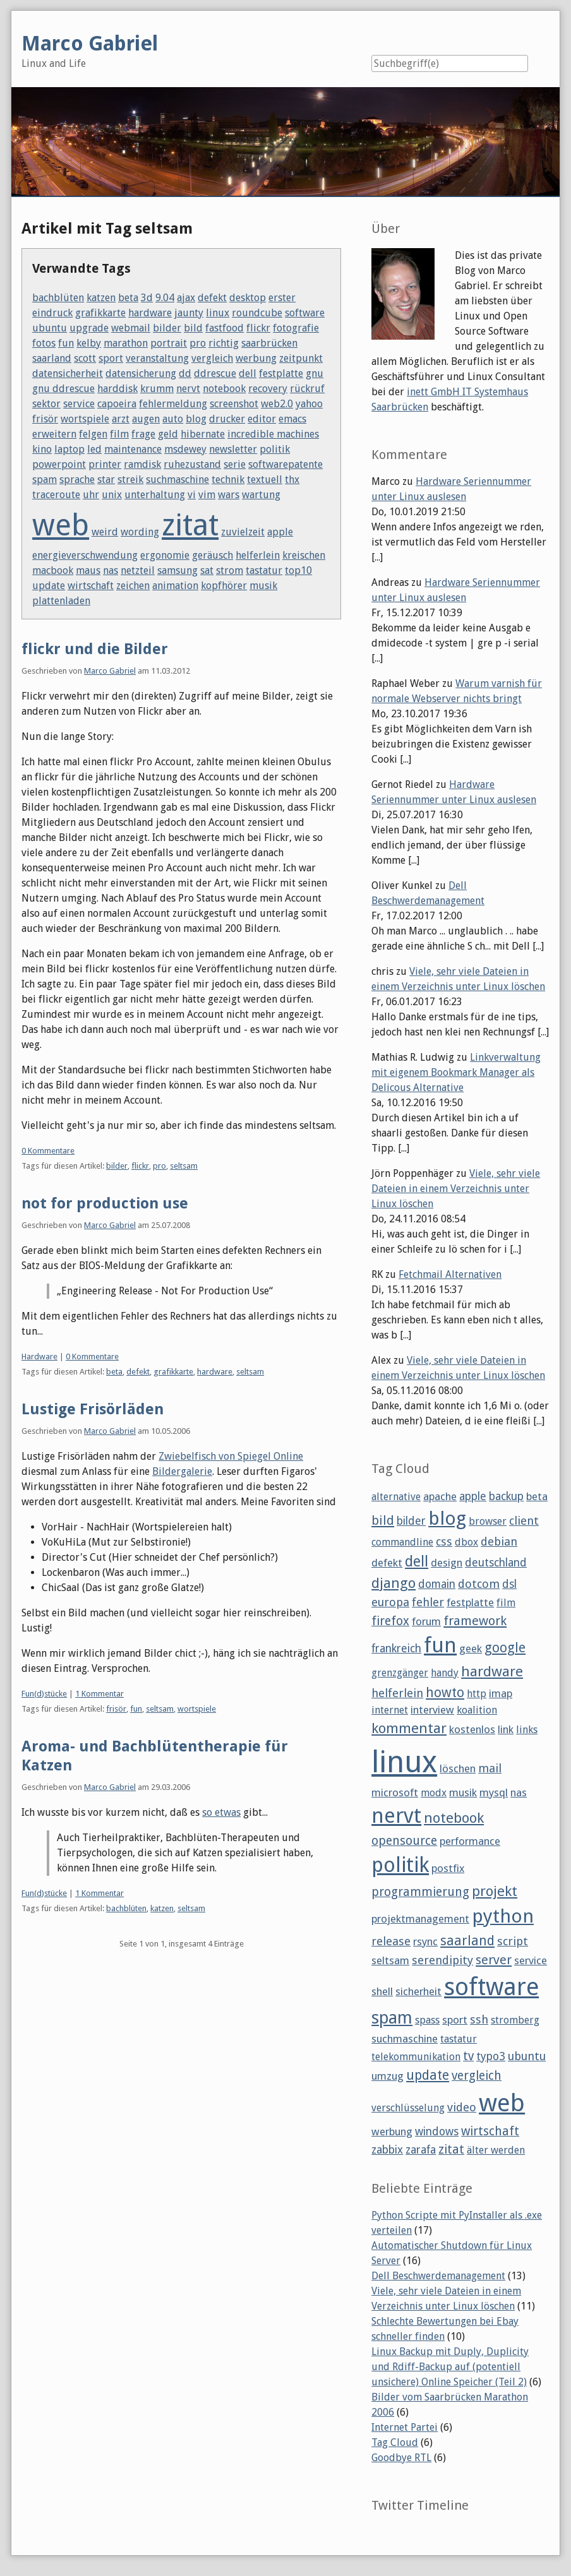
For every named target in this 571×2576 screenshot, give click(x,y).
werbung (256, 358)
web (60, 525)
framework (475, 1620)
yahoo (309, 404)
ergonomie (164, 555)
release (391, 1941)
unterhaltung (154, 495)
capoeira (116, 404)
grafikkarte (100, 313)
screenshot (234, 404)
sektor (46, 404)
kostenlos (472, 1729)
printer (104, 464)
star (106, 480)
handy (445, 1673)
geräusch (212, 555)
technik (228, 480)
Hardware (39, 1356)
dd (185, 373)
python (503, 1916)
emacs (292, 419)
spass (427, 2020)
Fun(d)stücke (44, 1693)
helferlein (258, 555)
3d (147, 298)
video (461, 2107)
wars (228, 495)
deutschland (496, 1562)
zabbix (387, 2150)
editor (262, 419)
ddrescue (215, 373)
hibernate (203, 434)
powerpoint (59, 464)
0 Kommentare (48, 1150)
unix (112, 495)
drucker (227, 419)
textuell (264, 480)
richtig (223, 343)
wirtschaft (91, 586)
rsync (425, 1941)
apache (440, 1496)
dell (247, 373)
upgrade (89, 328)
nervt (188, 389)
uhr (91, 495)
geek (470, 1648)
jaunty (188, 313)
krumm (157, 389)
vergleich (212, 358)
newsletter (233, 449)
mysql (493, 1792)
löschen (458, 1768)
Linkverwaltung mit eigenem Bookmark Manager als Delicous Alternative (456, 1072)
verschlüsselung (408, 2108)
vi (192, 495)
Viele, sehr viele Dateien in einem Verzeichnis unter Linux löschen (455, 1188)
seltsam (184, 1166)
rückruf (307, 389)
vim (206, 495)
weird (105, 532)
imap (500, 1693)
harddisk (117, 389)
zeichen (133, 586)
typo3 (490, 2056)
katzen (101, 298)
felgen (93, 434)
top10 (298, 570)
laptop (69, 449)
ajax (186, 298)
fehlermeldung (173, 404)
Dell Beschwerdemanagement (438, 2276)
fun (66, 343)
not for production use (104, 1203)
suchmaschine (177, 480)
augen (146, 419)
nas (110, 570)
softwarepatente (285, 464)
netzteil (138, 570)
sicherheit (418, 1991)
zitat (190, 525)
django (393, 1583)
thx (292, 480)
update (48, 586)
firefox (390, 1621)
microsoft (394, 1792)
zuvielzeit (243, 532)
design (446, 1562)
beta (128, 298)
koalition (477, 1710)
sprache (77, 480)
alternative (396, 1497)
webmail (130, 328)
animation (175, 586)
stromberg (515, 2020)
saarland (51, 358)
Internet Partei (404, 2427)
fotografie (296, 328)
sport (111, 358)
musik (263, 586)
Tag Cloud (394, 2442)
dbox (466, 1542)
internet (389, 1710)
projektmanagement (420, 1918)
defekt (212, 298)
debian (499, 1541)
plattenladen (61, 601)
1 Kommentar (99, 1693)
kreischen (303, 555)
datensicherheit (67, 373)
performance (470, 1841)
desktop (247, 298)
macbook (52, 570)
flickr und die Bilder (94, 649)
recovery (267, 389)
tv (468, 2056)
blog (196, 419)
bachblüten (58, 298)
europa (390, 1602)
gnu (314, 373)
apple (280, 532)
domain (436, 1584)
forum (426, 1621)
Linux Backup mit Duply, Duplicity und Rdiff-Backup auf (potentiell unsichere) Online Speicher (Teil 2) (450, 2367)
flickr (258, 328)
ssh (479, 2019)
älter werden (496, 2150)
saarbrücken (269, 343)
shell (382, 1991)
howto (445, 1692)
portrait (168, 343)
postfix (447, 1868)
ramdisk (142, 464)
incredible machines (273, 434)
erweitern (54, 434)
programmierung (420, 1892)
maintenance (133, 449)
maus (88, 570)
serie (235, 464)
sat (206, 570)
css (444, 1541)
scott (85, 358)
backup (506, 1496)
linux (217, 313)
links (527, 1730)
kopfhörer (224, 586)
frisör (45, 419)
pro (197, 343)
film (119, 434)
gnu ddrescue (63, 389)
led (94, 449)
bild (193, 328)
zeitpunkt (301, 358)
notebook (224, 389)
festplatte (281, 373)
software (305, 313)
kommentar (409, 1728)
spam (44, 480)
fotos (44, 343)
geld (168, 434)
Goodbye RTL (401, 2458)
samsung (177, 570)
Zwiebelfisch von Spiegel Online (231, 1456)
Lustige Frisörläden (92, 1409)
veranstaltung (157, 358)
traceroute (56, 495)
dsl (509, 1584)
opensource (404, 1841)
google (505, 1647)
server (494, 1959)
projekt (494, 1891)
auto (172, 419)
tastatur (264, 570)
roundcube (257, 313)
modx (434, 1793)
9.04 (164, 298)
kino (42, 449)
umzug (387, 2076)
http (476, 1694)
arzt (120, 419)
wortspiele (85, 419)
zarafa (421, 2150)
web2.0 (277, 404)
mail (490, 1768)
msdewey (185, 449)
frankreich (396, 1648)
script (512, 1941)
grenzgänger (399, 1673)
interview (432, 1709)
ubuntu (49, 328)
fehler (428, 1602)
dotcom (479, 1583)
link (506, 1729)
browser (488, 1521)
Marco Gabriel (110, 671)
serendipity (442, 1960)
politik (275, 449)
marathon (126, 343)
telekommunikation (415, 2057)
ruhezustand (192, 464)
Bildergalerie (182, 1471)
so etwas (221, 1812)
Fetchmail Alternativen (450, 1274)
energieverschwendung (85, 555)
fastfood (224, 328)
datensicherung (140, 373)
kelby (88, 343)
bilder (167, 328)
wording (140, 532)
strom (229, 570)
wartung (261, 495)
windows (437, 2131)
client (524, 1520)
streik (130, 480)
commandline (402, 1542)
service (79, 404)
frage (143, 434)
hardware (150, 313)
